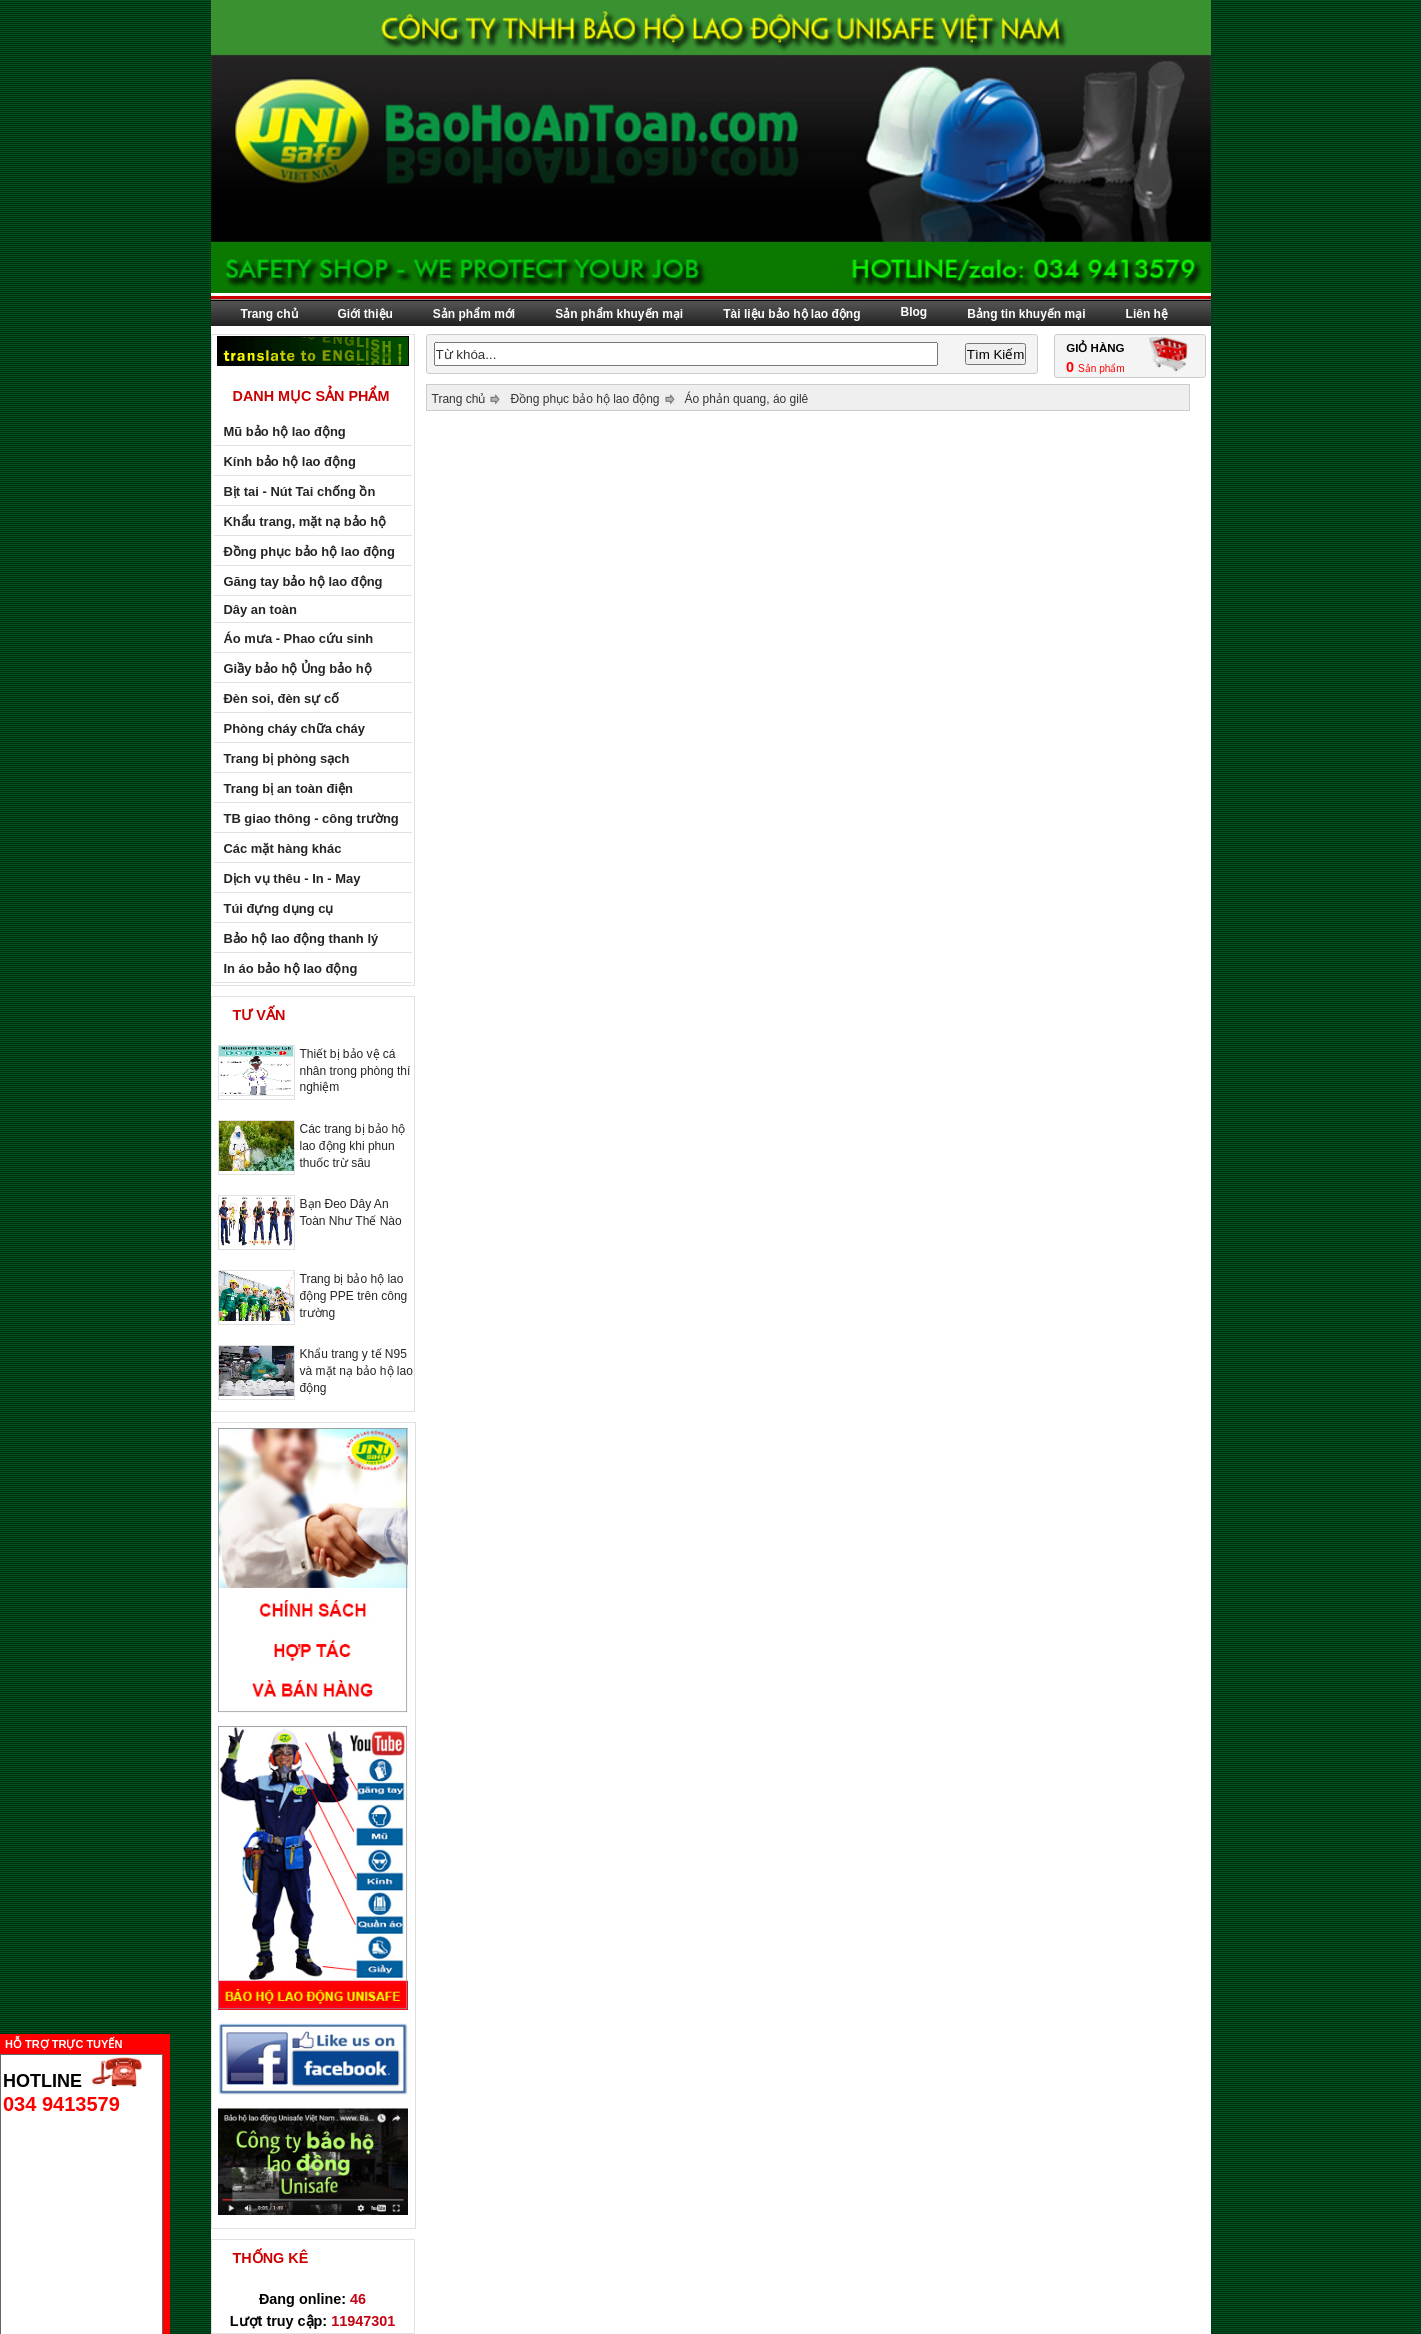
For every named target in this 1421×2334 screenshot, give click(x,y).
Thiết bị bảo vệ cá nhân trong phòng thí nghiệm (355, 1070)
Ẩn (175, 2041)
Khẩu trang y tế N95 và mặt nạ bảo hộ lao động (356, 1371)
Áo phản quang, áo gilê (747, 399)
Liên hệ (1147, 314)
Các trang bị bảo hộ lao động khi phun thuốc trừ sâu (353, 1146)
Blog (914, 312)
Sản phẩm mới (474, 314)
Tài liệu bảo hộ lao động (791, 314)
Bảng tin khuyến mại (1026, 314)
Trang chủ (269, 314)
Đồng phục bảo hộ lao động (584, 399)
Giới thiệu (365, 314)
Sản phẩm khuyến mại (619, 314)
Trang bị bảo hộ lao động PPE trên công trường (354, 1296)
